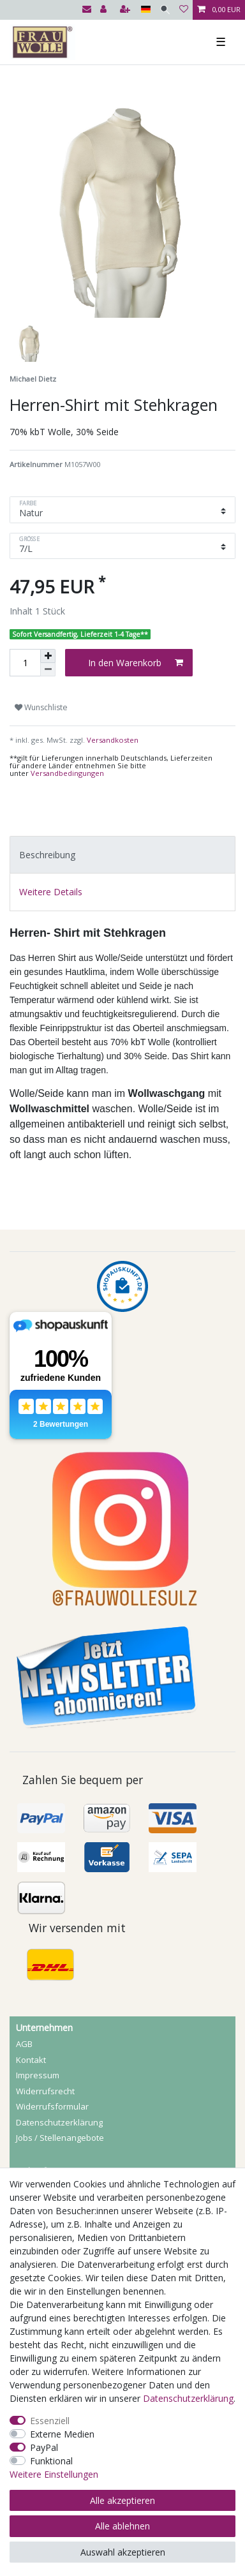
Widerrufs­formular (52, 2106)
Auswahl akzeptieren (122, 2552)
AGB (24, 2044)
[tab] (122, 855)
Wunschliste (41, 707)
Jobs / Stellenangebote (60, 2137)
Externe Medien (62, 2434)
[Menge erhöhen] (48, 656)
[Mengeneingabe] (25, 662)
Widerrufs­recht (45, 2091)
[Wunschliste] (184, 10)
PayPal (44, 2447)
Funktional (51, 2461)
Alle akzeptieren (122, 2500)
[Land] (146, 10)
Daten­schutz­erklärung (59, 2122)
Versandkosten (111, 740)
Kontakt (31, 2060)
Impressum (37, 2075)
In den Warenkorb (135, 663)
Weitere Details (50, 892)
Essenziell (50, 2421)
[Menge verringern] (48, 669)
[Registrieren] (126, 10)
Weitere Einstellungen (54, 2474)
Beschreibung (47, 855)
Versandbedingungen (67, 773)
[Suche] (165, 10)
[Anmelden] (105, 10)
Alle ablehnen (122, 2526)
